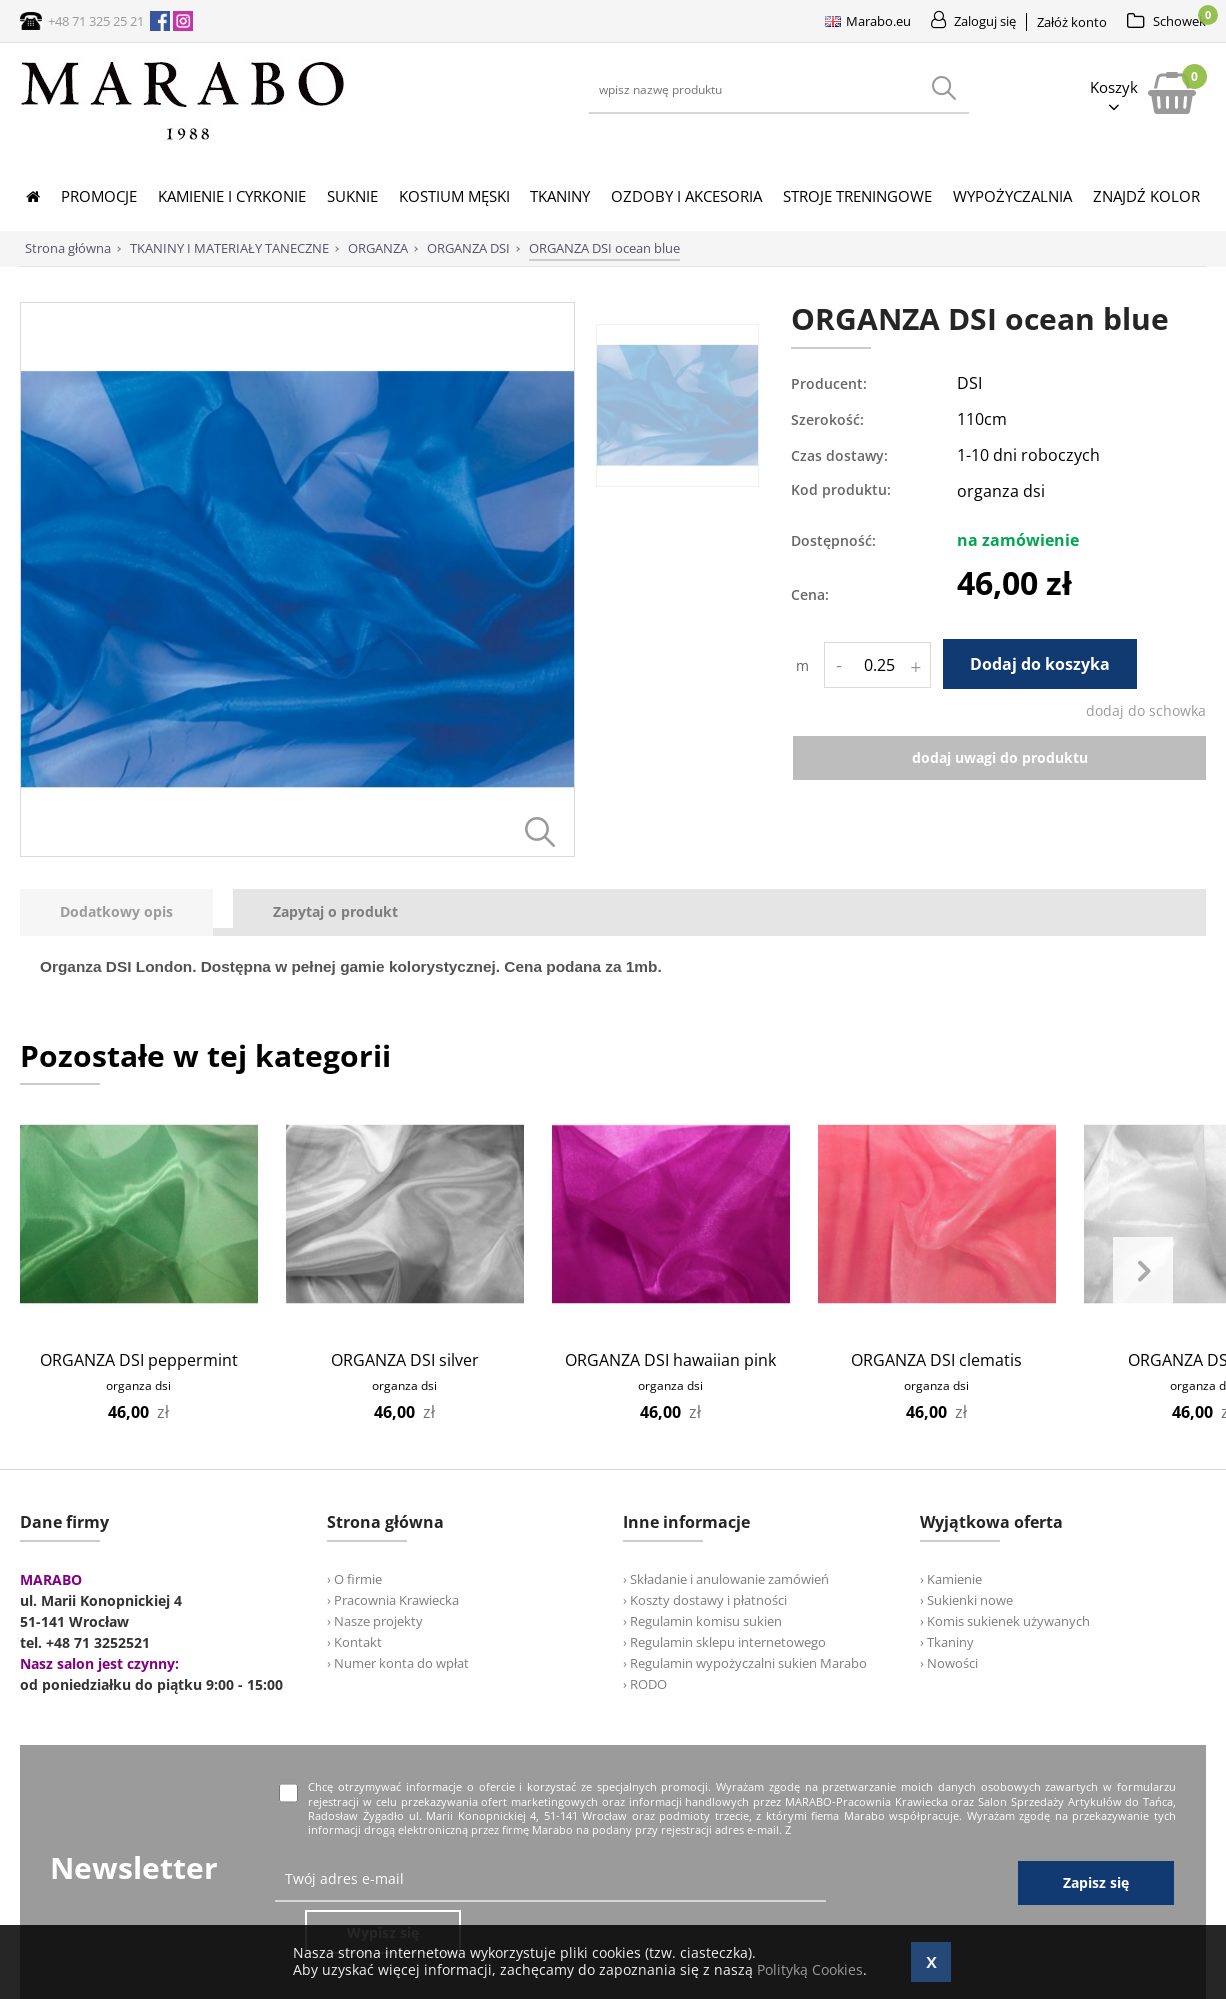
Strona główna (68, 248)
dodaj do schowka (1146, 710)
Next (1143, 1272)
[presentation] (116, 912)
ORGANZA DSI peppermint (139, 1360)
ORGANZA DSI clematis (936, 1360)
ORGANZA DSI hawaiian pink (670, 1360)
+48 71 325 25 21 (96, 21)
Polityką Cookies (810, 1969)
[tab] (126, 912)
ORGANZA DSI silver (405, 1360)
